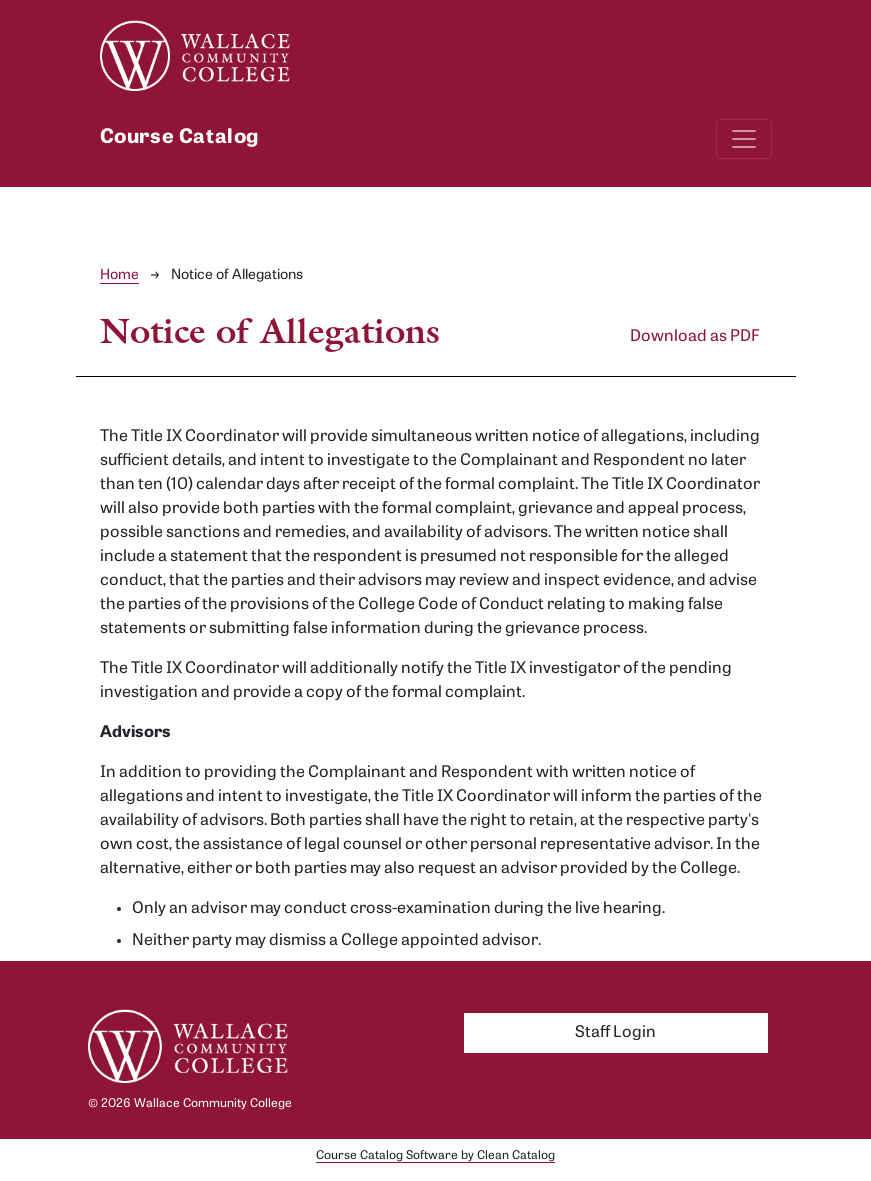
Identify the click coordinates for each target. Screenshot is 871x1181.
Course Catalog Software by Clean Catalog (435, 1156)
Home (119, 275)
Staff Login (615, 1033)
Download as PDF (695, 337)
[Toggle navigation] (744, 139)
